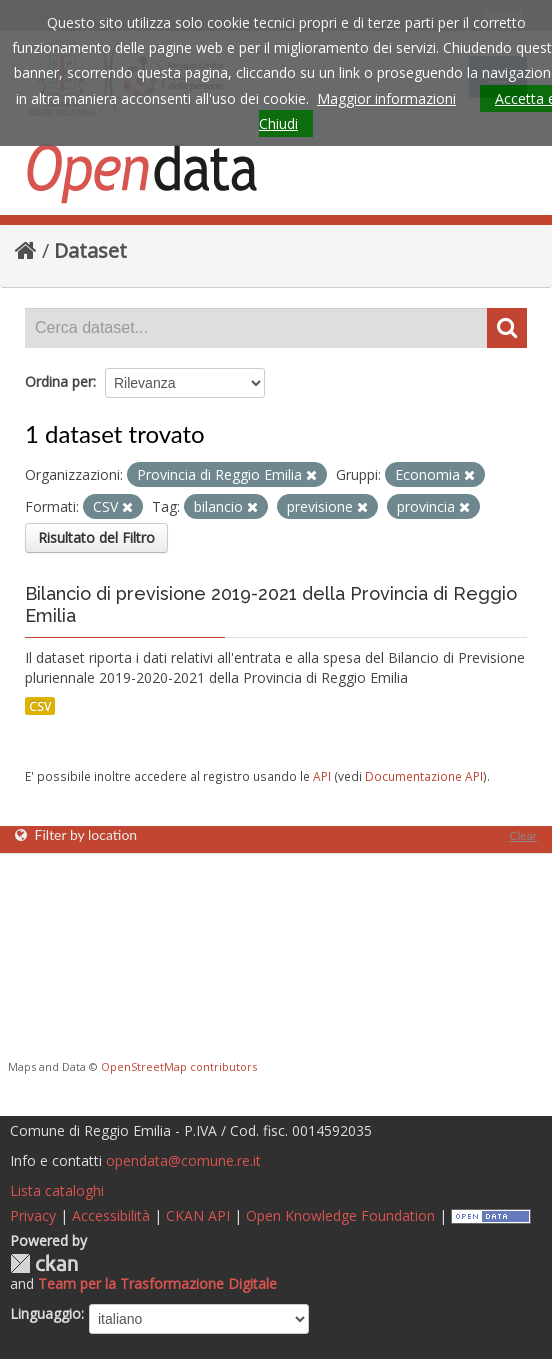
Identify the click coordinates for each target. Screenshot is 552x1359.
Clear (523, 835)
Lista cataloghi (57, 1190)
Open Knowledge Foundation (340, 1215)
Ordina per (59, 381)
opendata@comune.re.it (183, 1160)
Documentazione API (424, 776)
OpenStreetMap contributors (179, 1066)
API (322, 776)
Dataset (90, 250)
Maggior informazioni (386, 98)
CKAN (44, 1263)
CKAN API (198, 1215)
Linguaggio (45, 1313)
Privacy (33, 1215)
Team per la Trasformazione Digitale (157, 1283)
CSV (40, 706)
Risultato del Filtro (96, 537)
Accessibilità (111, 1215)
